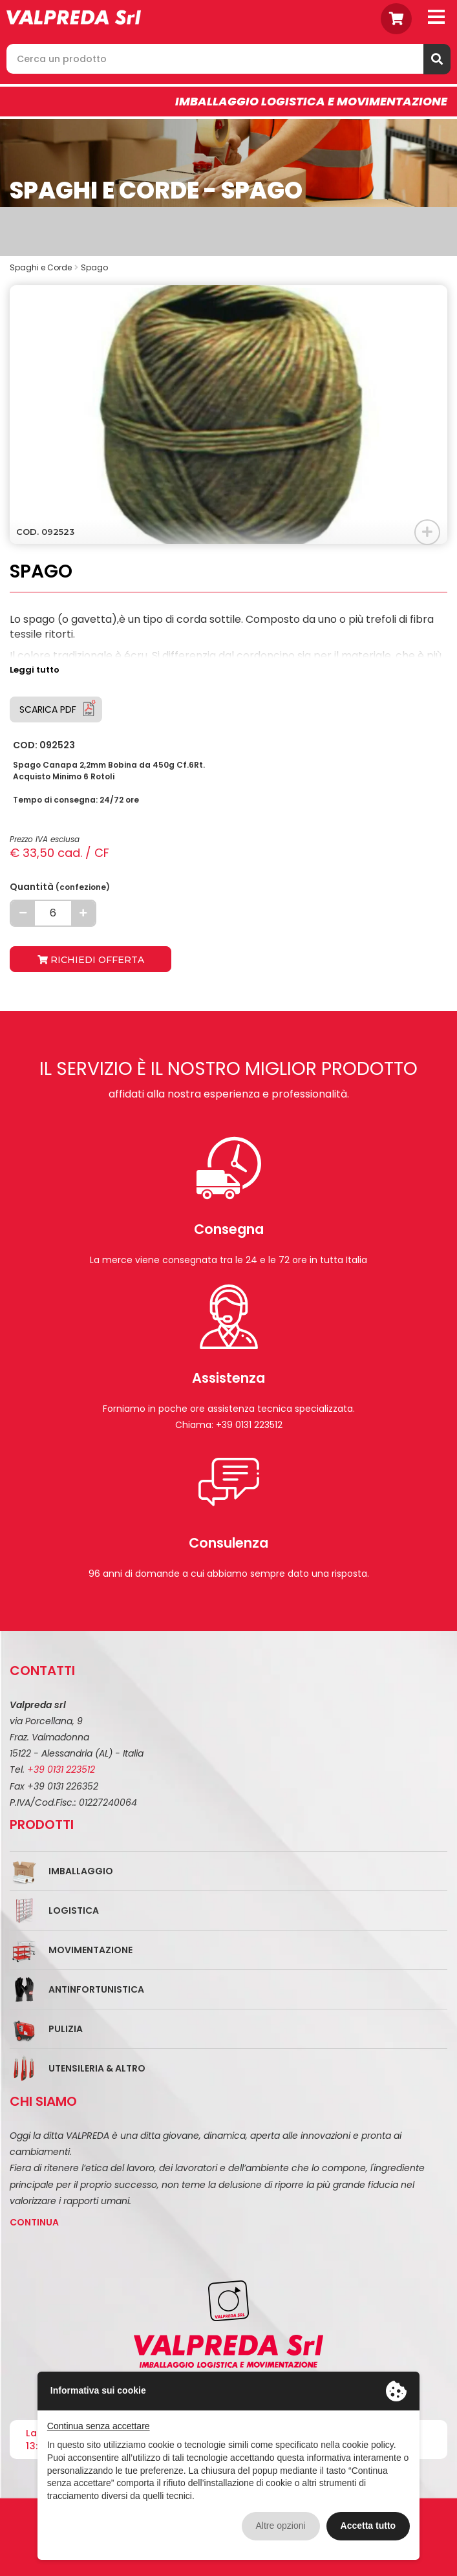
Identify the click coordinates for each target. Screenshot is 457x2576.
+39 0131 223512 (61, 1769)
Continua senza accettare (98, 2426)
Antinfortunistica (96, 1989)
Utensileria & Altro (96, 2068)
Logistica (73, 1910)
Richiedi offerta (90, 960)
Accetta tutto (368, 2525)
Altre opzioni (281, 2525)
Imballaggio (80, 1871)
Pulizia (65, 2028)
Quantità (60, 887)
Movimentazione (90, 1949)
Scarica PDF (47, 709)
